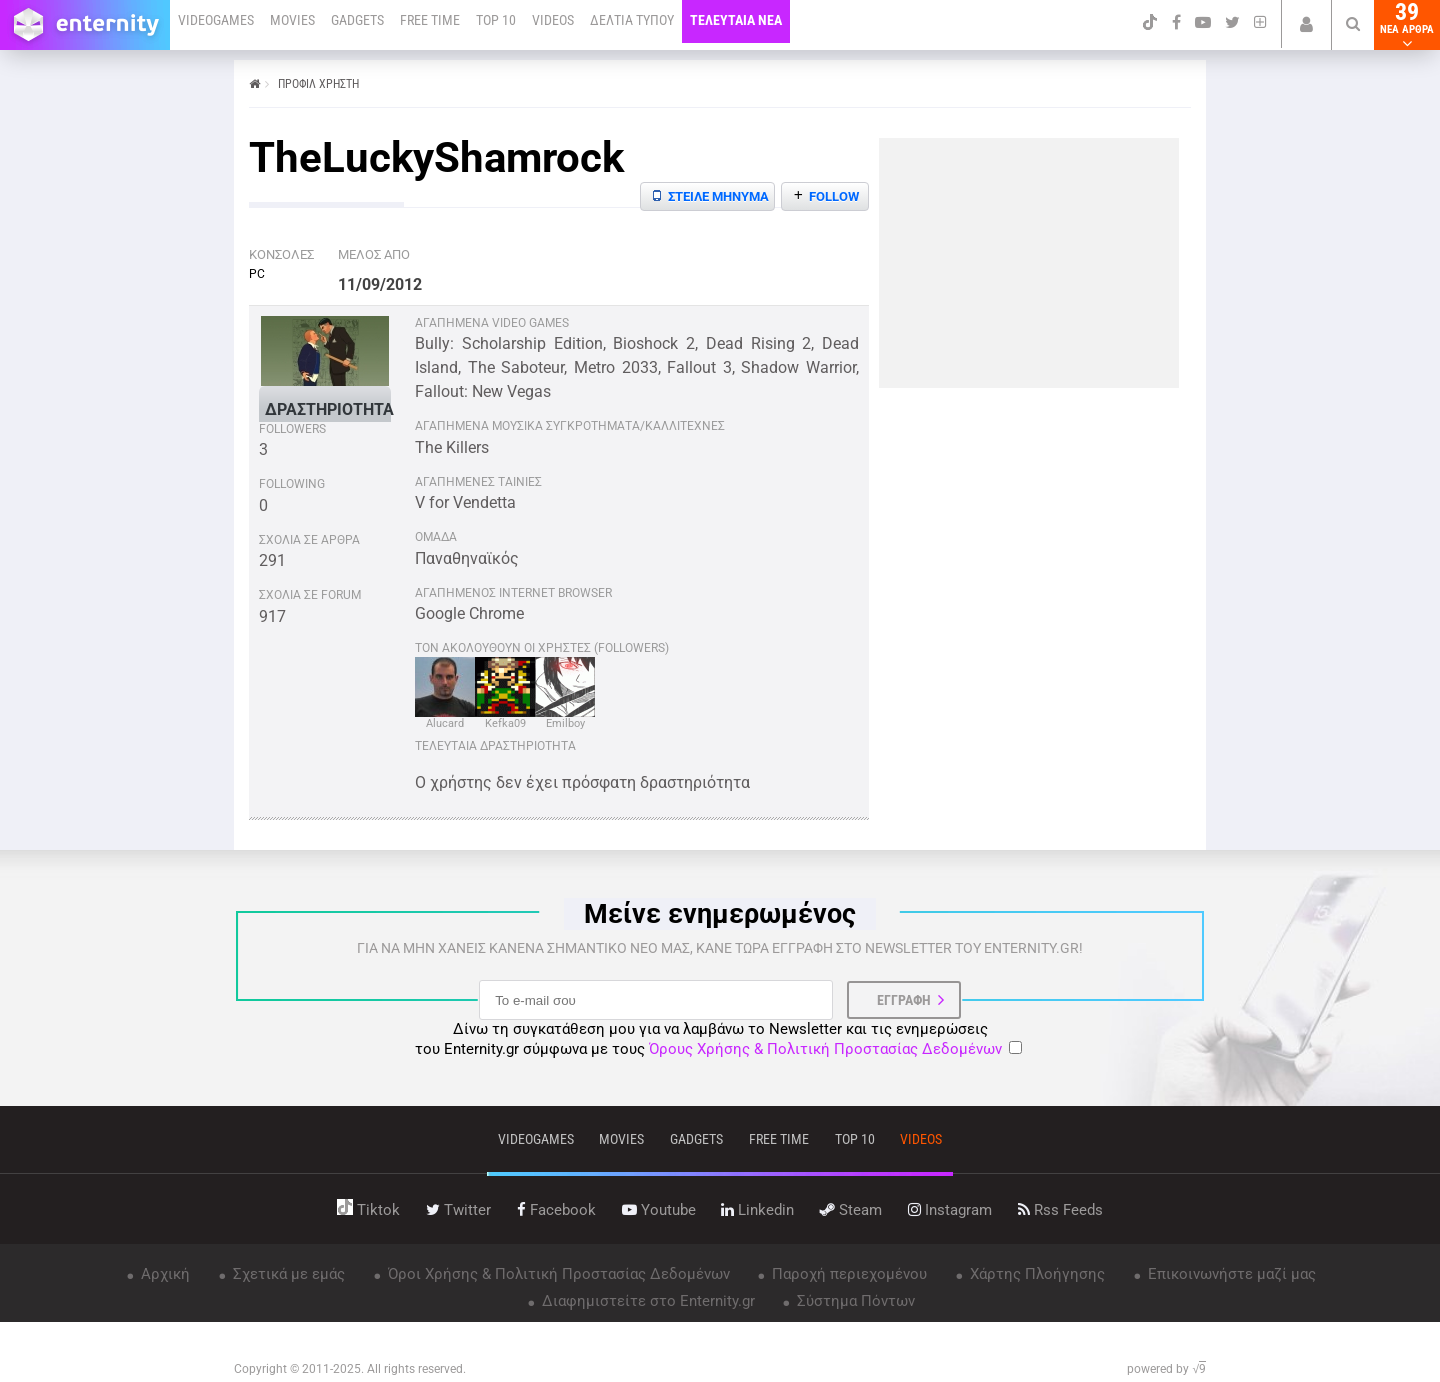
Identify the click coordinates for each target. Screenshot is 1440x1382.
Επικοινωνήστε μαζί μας (1230, 1274)
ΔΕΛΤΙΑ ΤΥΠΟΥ (632, 20)
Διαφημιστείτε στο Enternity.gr (646, 1301)
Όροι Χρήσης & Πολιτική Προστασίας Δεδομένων (557, 1274)
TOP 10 (496, 20)
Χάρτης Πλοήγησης (1035, 1274)
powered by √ (1166, 1369)
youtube (659, 1210)
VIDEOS (553, 20)
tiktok (368, 1210)
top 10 (855, 1139)
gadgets (696, 1139)
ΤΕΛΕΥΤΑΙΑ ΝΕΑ (736, 20)
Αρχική (163, 1274)
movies (621, 1139)
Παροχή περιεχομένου (847, 1274)
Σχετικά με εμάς (287, 1274)
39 (1407, 25)
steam (851, 1210)
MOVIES (292, 20)
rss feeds (1060, 1210)
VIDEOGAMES (216, 20)
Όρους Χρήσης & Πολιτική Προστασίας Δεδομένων (825, 1049)
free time (779, 1139)
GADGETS (357, 20)
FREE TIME (430, 20)
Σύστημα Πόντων (854, 1301)
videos (921, 1139)
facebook (556, 1210)
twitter (458, 1210)
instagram (950, 1210)
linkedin (757, 1210)
